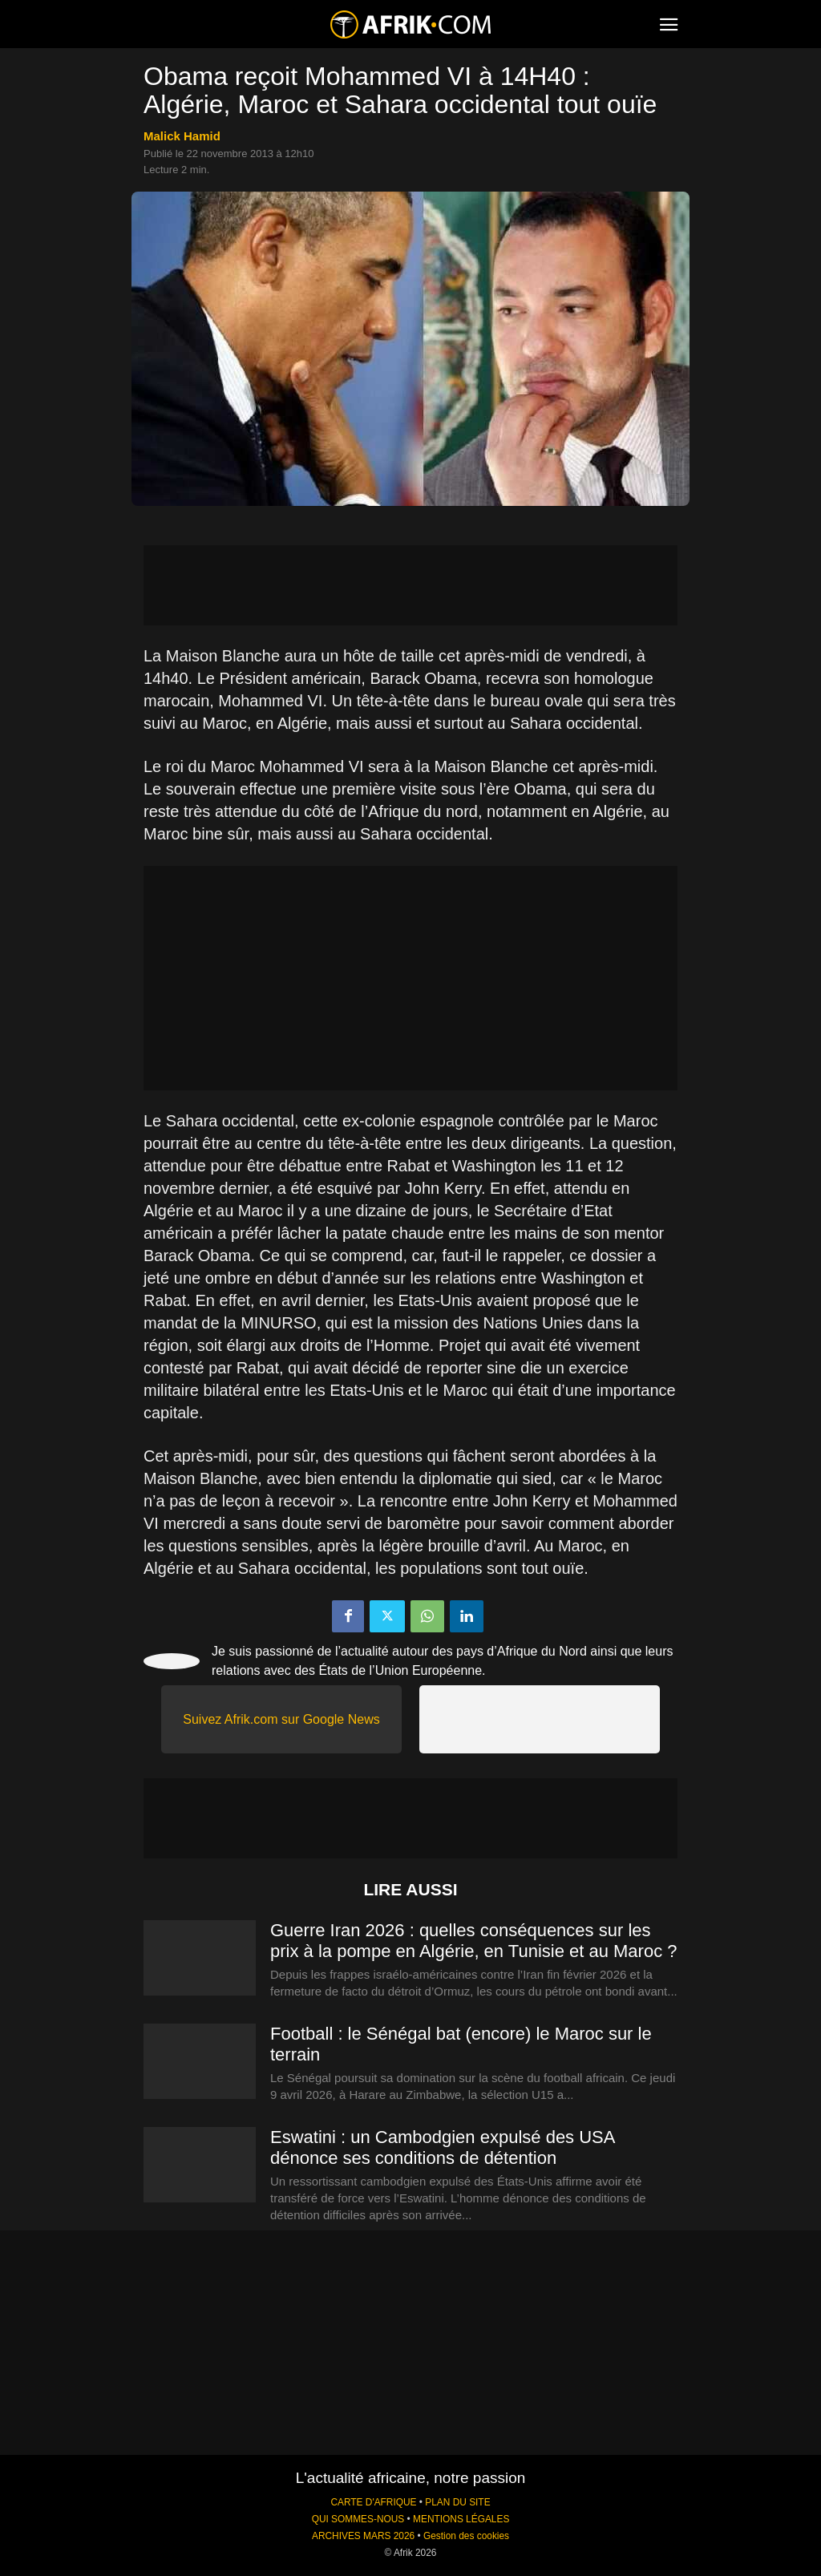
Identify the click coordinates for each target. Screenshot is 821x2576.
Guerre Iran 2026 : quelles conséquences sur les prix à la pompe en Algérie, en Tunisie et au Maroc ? (473, 1940)
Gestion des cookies (466, 2536)
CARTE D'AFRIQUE (373, 2502)
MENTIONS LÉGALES (461, 2519)
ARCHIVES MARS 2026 (363, 2536)
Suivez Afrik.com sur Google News (281, 1719)
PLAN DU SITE (457, 2502)
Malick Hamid (182, 136)
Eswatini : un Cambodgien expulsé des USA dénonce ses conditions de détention (442, 2147)
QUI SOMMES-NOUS (358, 2519)
